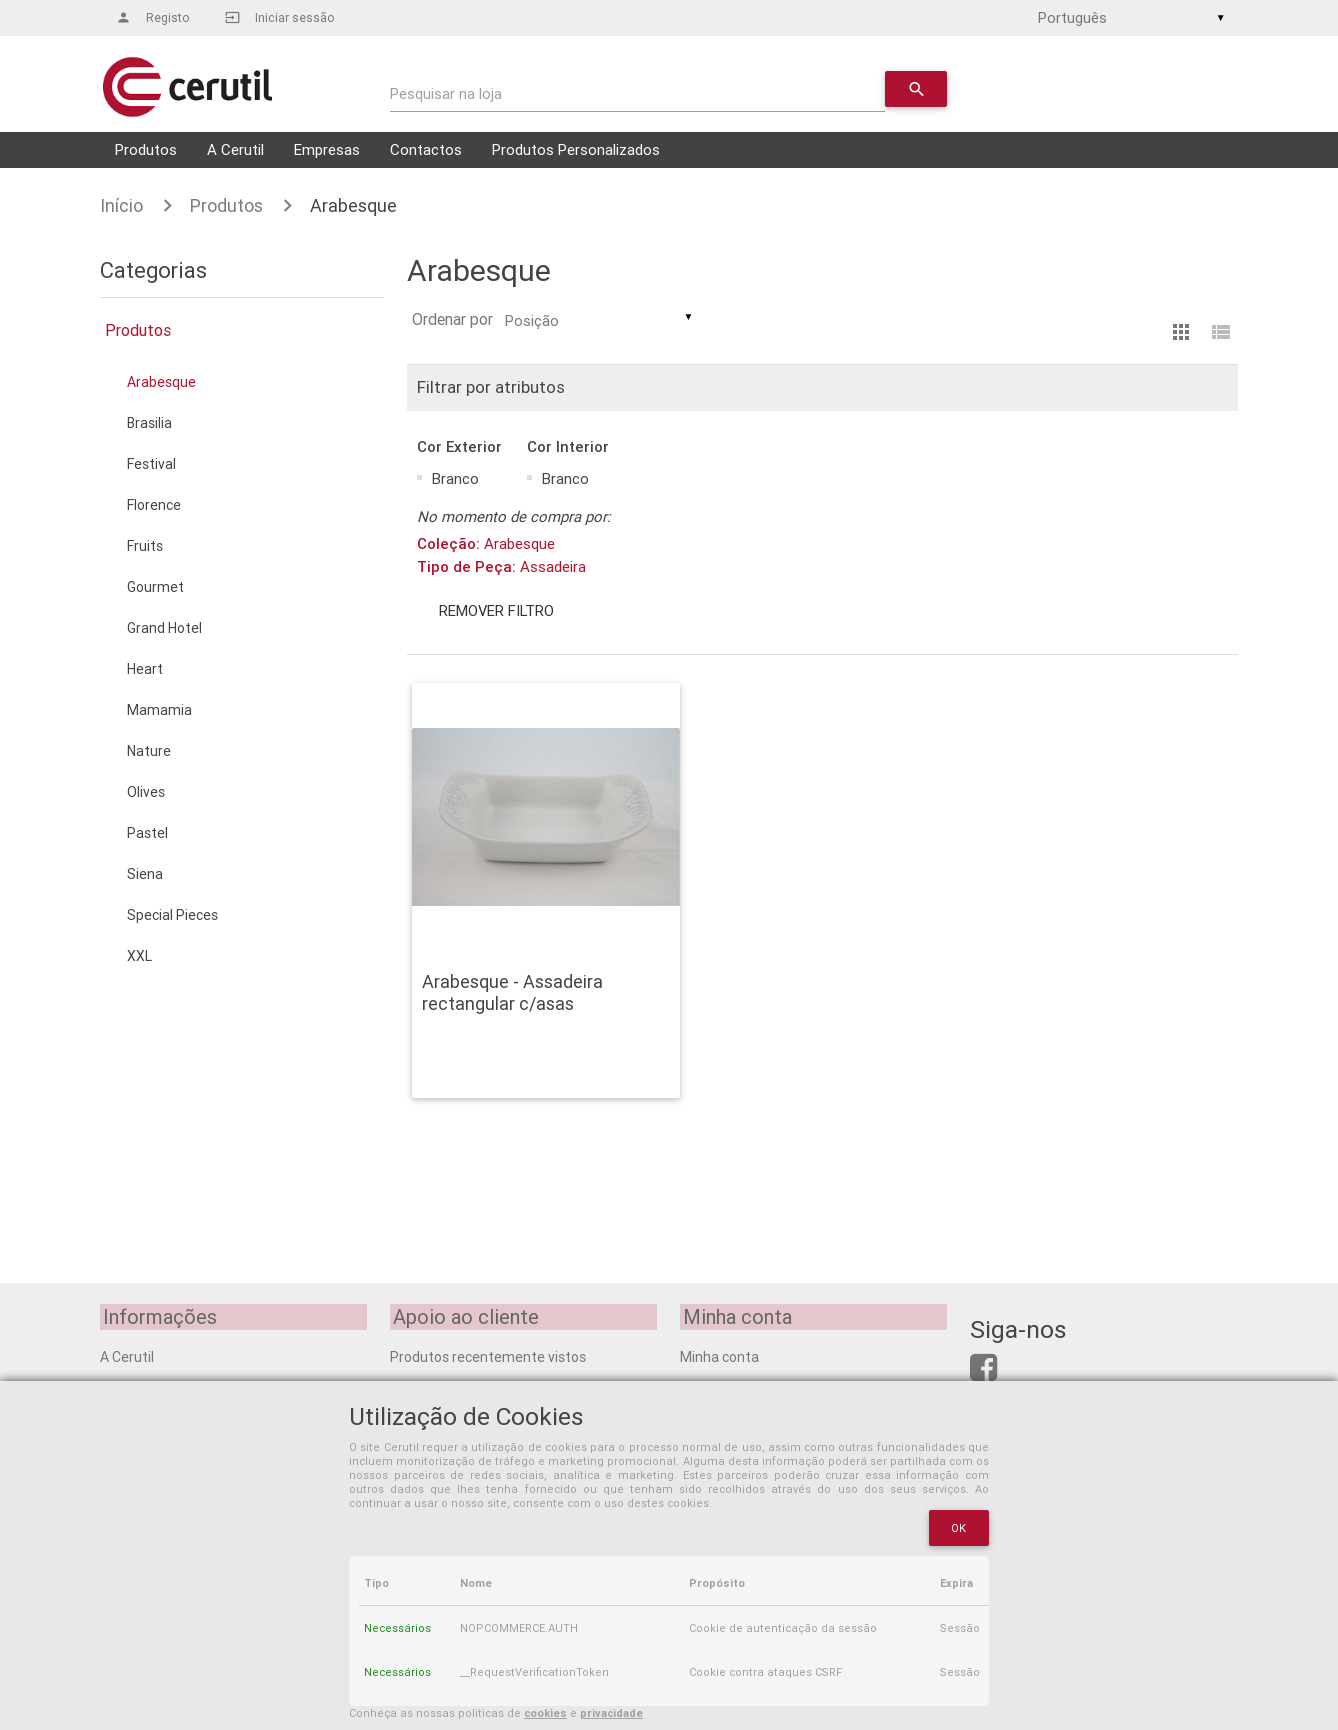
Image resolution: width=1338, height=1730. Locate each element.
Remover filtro (498, 610)
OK (959, 1528)
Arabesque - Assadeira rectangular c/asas (512, 992)
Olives (146, 792)
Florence (154, 505)
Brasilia (149, 423)
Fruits (145, 546)
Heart (145, 669)
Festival (151, 464)
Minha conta (719, 1356)
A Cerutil (235, 149)
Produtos (146, 149)
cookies (545, 1713)
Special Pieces (172, 915)
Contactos (426, 149)
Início (121, 205)
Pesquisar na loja (446, 93)
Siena (145, 874)
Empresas (327, 149)
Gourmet (155, 587)
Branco (455, 478)
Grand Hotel (164, 628)
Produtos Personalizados (576, 149)
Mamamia (159, 710)
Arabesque (353, 205)
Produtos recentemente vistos (488, 1356)
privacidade (611, 1713)
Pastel (147, 833)
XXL (139, 956)
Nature (149, 751)
